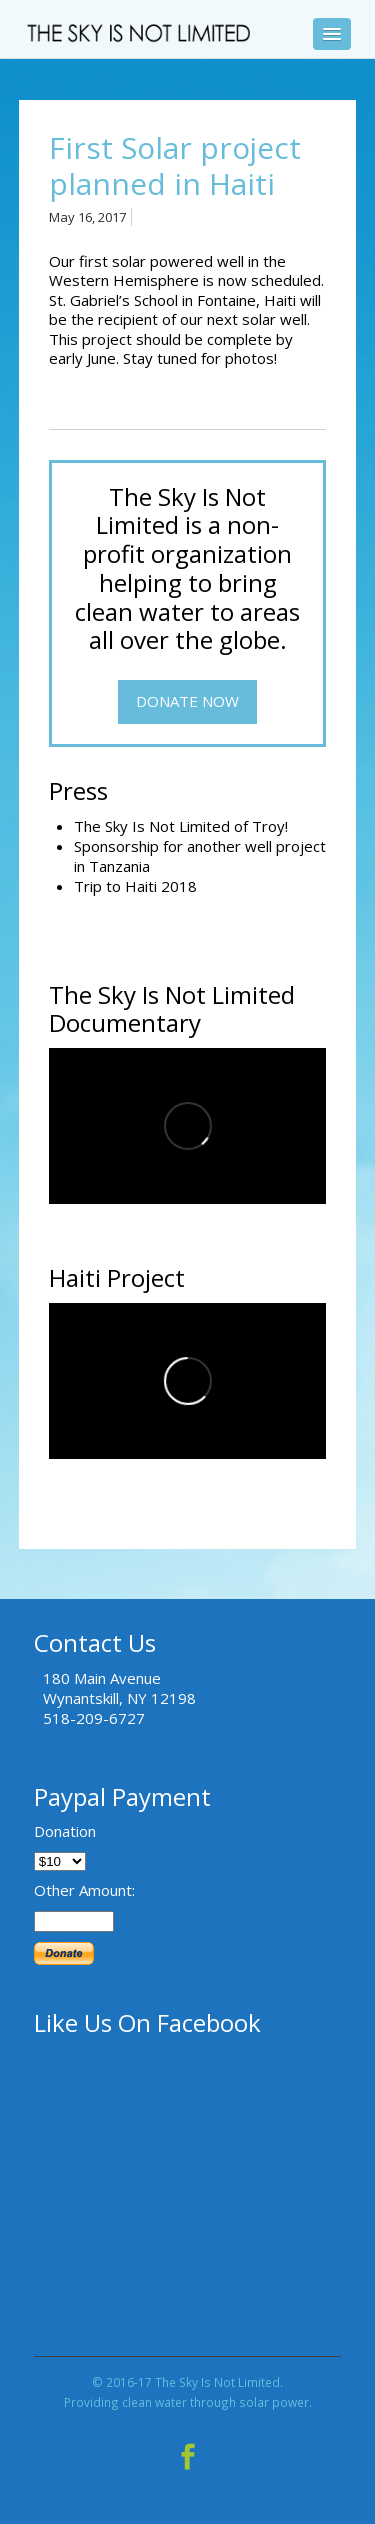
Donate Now (187, 701)
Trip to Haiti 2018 (135, 886)
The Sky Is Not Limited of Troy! (181, 826)
